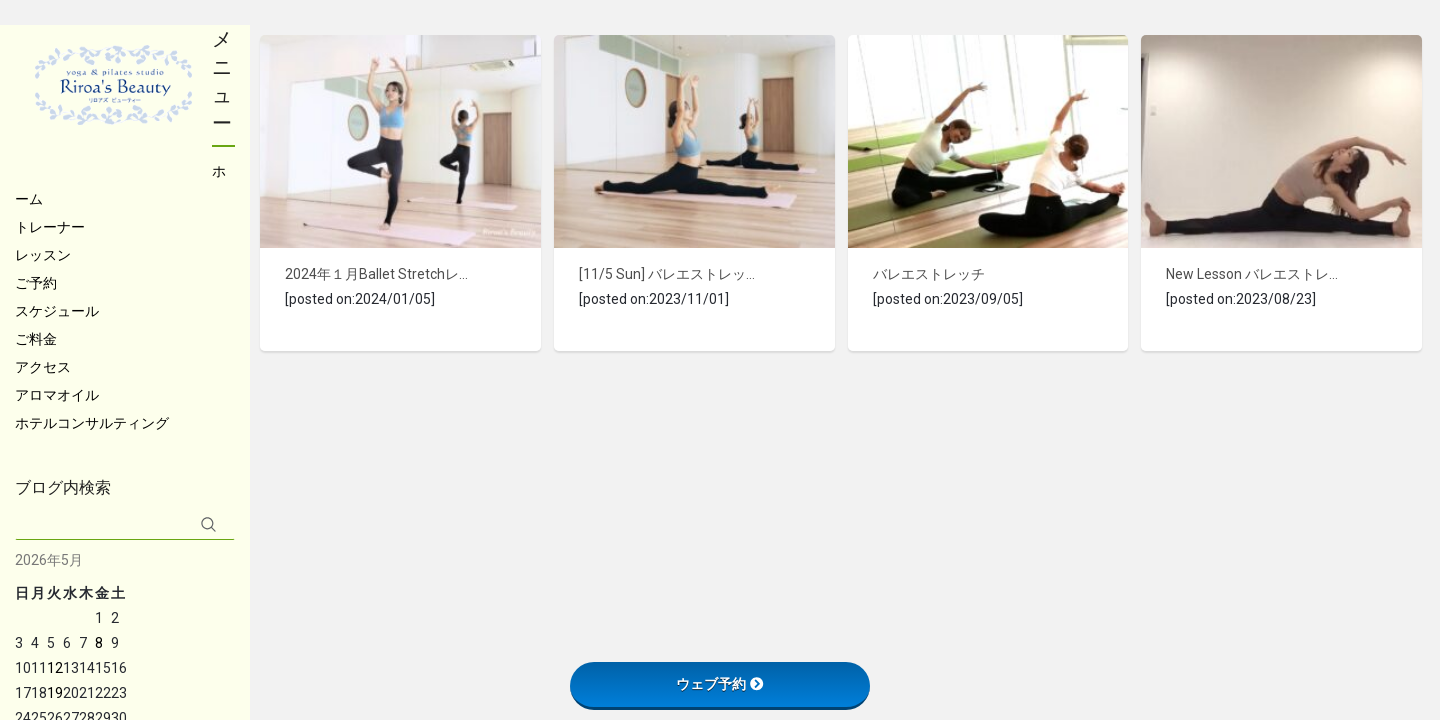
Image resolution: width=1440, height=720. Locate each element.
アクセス (43, 367)
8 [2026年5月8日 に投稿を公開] (99, 643)
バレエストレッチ (929, 274)
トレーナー (50, 227)
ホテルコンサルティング (92, 423)
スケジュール (57, 311)
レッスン (43, 255)
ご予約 (36, 283)
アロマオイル (57, 395)
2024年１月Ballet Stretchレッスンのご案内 (377, 274)
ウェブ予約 (720, 684)
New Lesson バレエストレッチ (1258, 274)
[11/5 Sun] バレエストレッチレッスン (671, 274)
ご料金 (36, 339)
